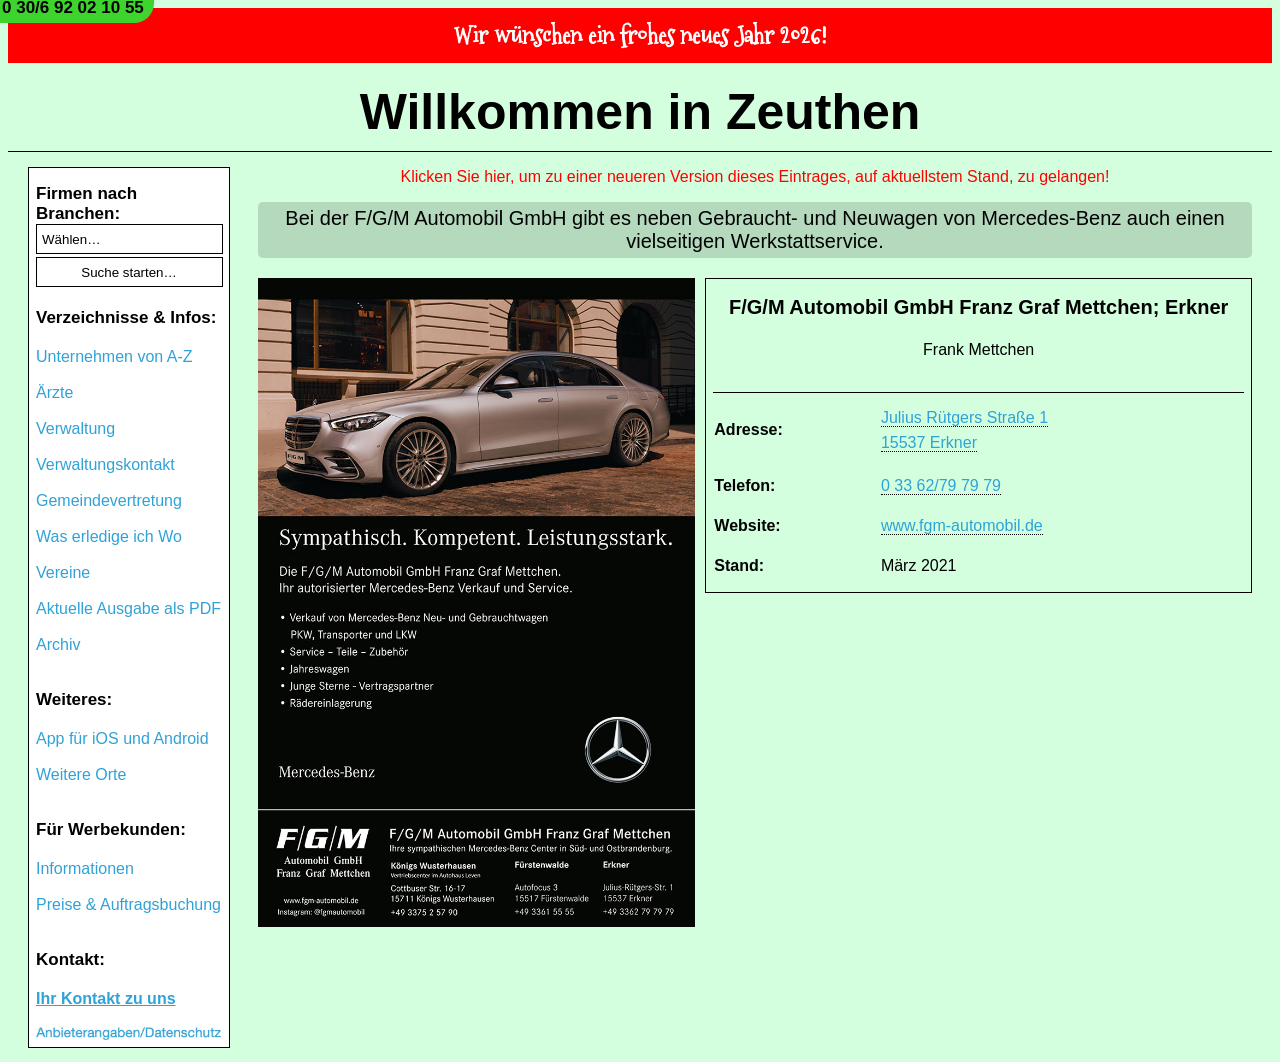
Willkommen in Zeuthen (640, 112)
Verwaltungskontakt (105, 464)
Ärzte (54, 392)
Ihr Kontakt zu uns (106, 998)
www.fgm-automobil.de (962, 525)
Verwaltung (75, 428)
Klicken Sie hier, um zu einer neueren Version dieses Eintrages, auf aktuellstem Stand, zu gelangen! (755, 176)
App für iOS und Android (122, 738)
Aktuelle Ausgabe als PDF (128, 608)
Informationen (85, 868)
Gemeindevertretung (109, 500)
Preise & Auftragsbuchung (128, 904)
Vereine (63, 572)
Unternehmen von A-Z (114, 356)
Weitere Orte (81, 774)
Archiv (58, 644)
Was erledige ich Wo (109, 536)
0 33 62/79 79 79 (941, 485)
